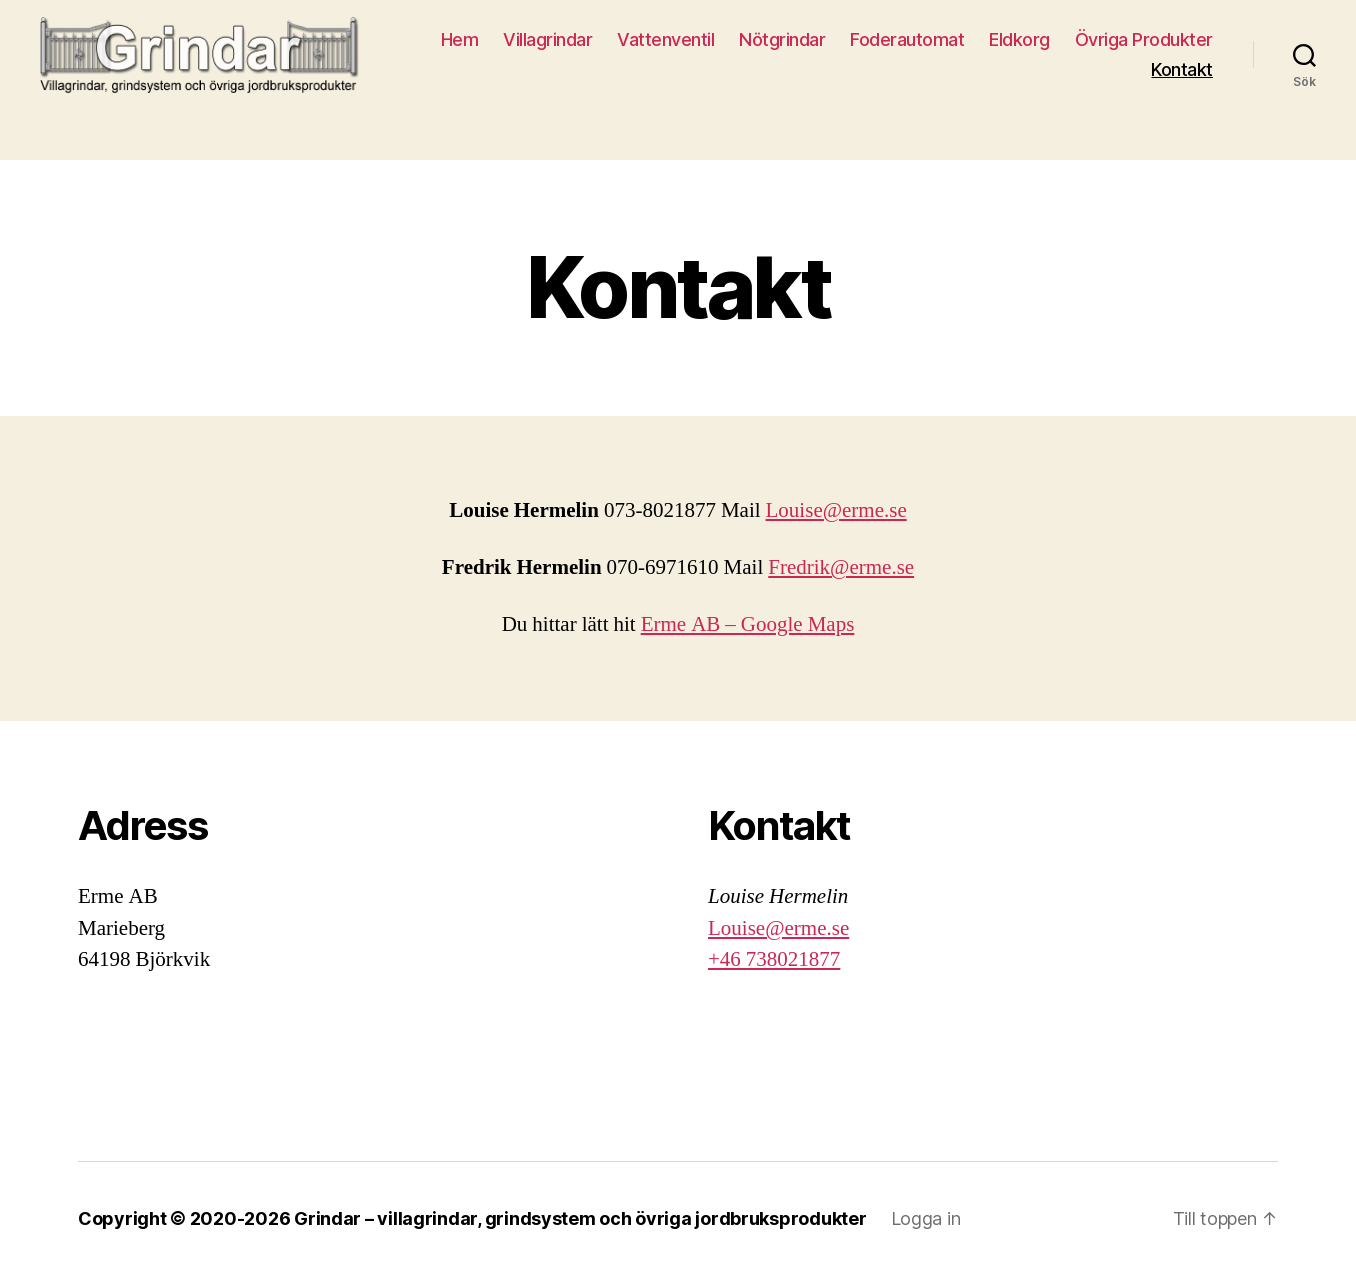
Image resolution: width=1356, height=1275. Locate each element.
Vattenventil (665, 39)
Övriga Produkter (1144, 39)
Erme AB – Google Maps (748, 624)
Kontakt (1182, 69)
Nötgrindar (782, 39)
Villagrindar (547, 39)
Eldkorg (1019, 39)
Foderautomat (907, 39)
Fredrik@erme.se (841, 567)
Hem (460, 39)
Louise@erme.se (836, 510)
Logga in (926, 1218)
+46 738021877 (774, 959)
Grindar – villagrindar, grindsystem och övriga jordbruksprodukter (580, 1218)
